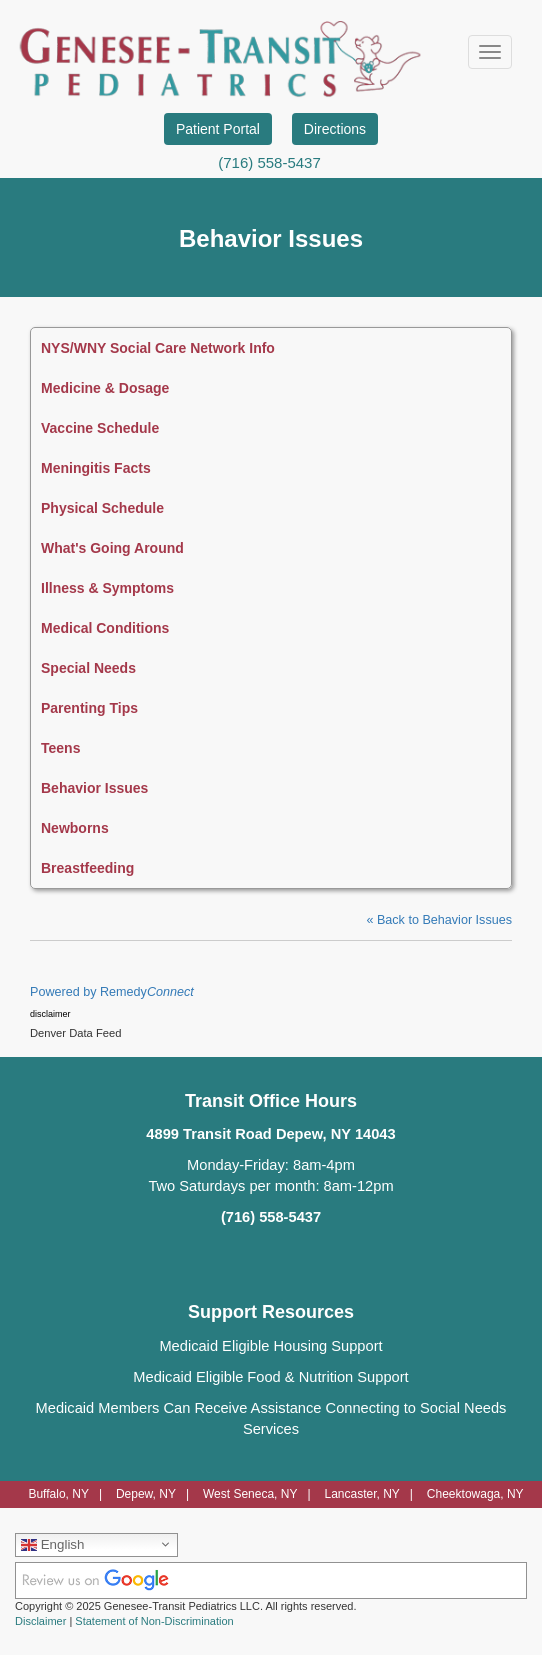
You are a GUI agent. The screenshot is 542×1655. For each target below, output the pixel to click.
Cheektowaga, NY (475, 1494)
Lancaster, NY (361, 1494)
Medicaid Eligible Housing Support (270, 1346)
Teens (60, 748)
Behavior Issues (94, 788)
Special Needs (88, 668)
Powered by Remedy (112, 992)
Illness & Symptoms (107, 588)
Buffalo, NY (58, 1494)
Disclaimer (40, 1621)
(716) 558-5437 (269, 162)
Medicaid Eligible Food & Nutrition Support (270, 1377)
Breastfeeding (87, 868)
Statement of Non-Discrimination (154, 1621)
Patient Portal (218, 129)
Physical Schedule (102, 508)
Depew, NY (146, 1494)
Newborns (75, 828)
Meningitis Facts (96, 468)
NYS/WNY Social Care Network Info (158, 348)
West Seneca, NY (250, 1494)
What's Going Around (112, 548)
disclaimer (50, 1014)
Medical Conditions (105, 628)
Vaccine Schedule (100, 428)
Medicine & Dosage (105, 388)
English (52, 1544)
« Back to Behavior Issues (439, 920)
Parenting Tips (89, 708)
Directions (335, 129)
